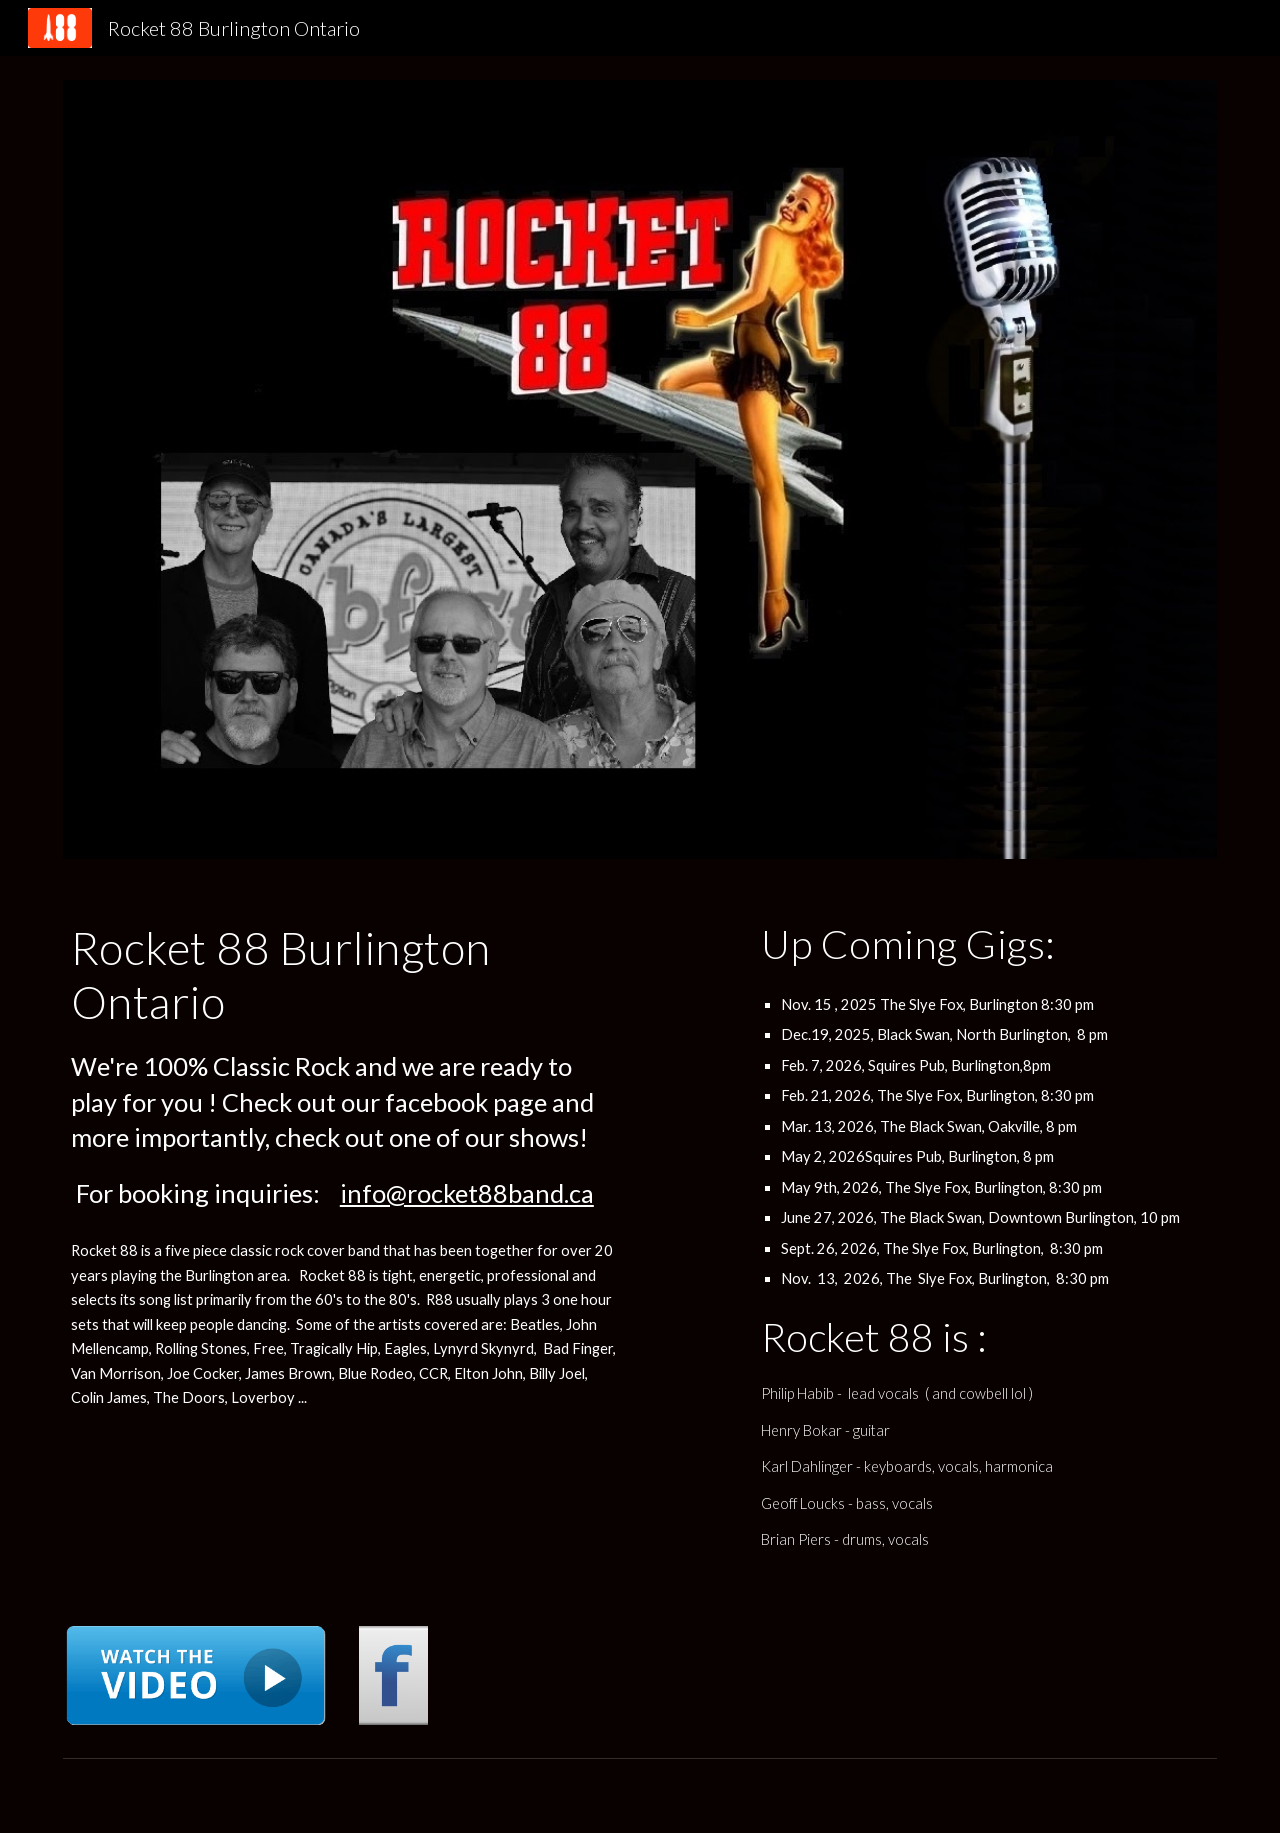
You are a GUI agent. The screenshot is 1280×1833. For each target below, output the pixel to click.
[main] (344, 1066)
